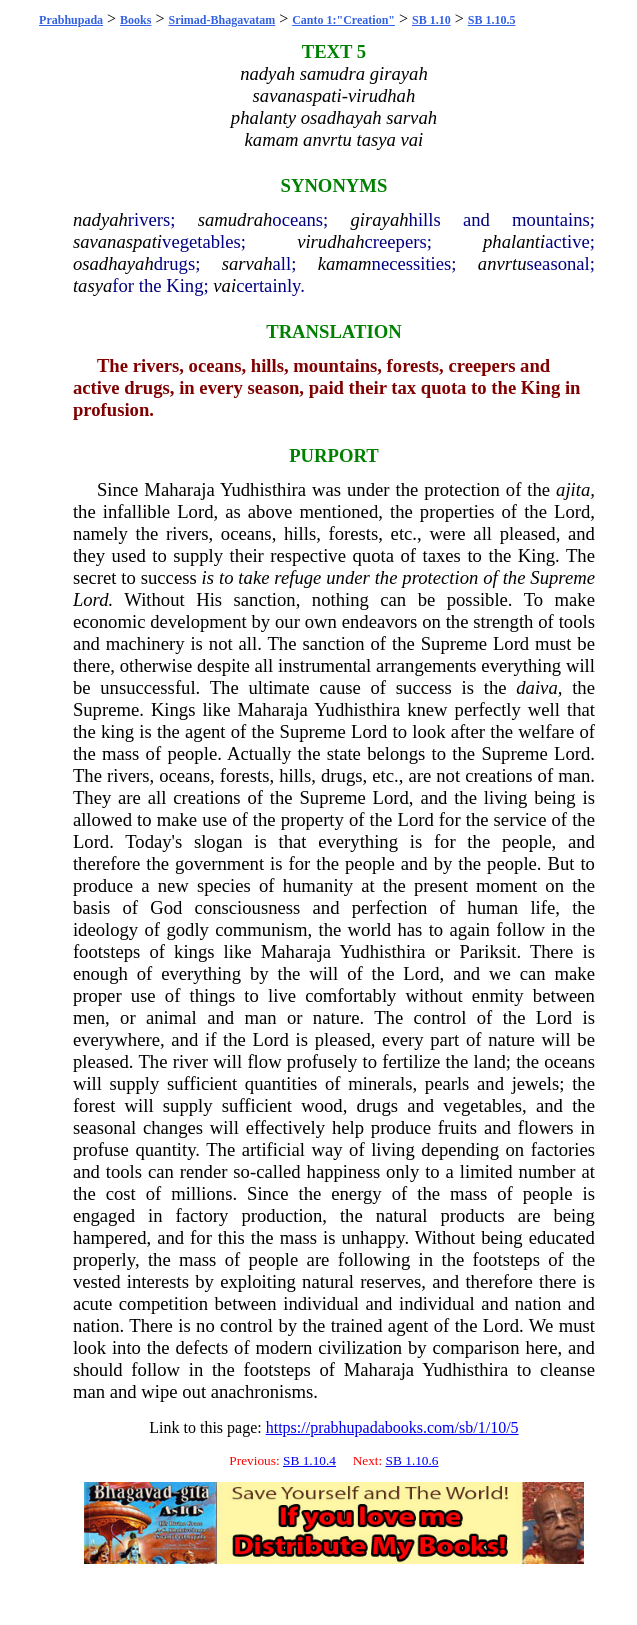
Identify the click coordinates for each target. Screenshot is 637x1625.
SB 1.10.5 (492, 20)
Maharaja (179, 489)
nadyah (100, 219)
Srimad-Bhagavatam (222, 20)
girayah (380, 219)
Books (135, 20)
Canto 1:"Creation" (343, 20)
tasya (92, 285)
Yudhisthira (263, 489)
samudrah (235, 219)
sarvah (247, 263)
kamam (345, 263)
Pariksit (487, 951)
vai (224, 285)
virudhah (330, 241)
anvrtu (502, 263)
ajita (573, 489)
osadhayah (113, 263)
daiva (536, 687)
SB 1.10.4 (309, 1460)
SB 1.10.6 (412, 1460)
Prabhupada (71, 20)
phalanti (514, 241)
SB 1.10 (431, 20)
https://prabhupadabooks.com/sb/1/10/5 (392, 1427)
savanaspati (117, 241)
